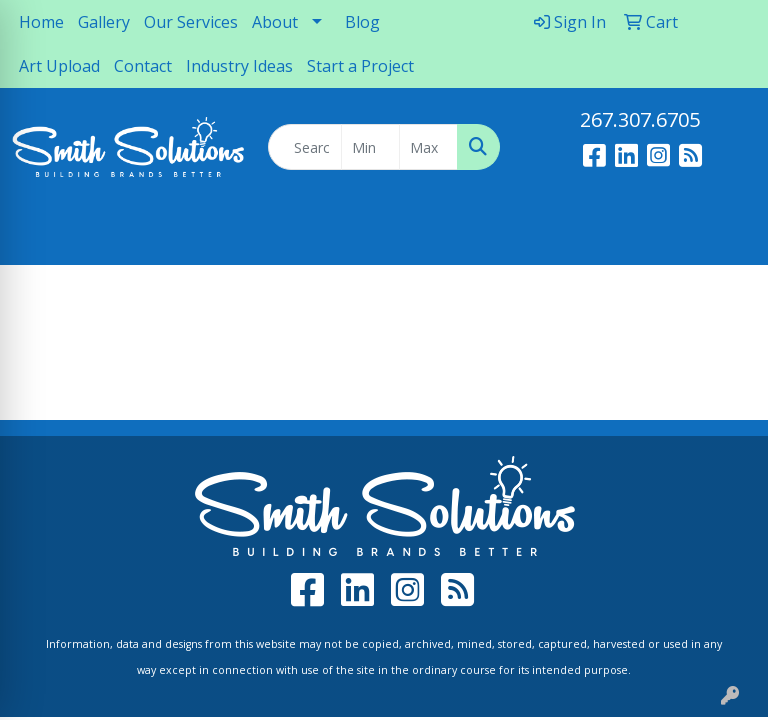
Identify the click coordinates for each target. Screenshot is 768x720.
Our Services (191, 22)
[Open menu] (728, 236)
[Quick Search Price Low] (370, 147)
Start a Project (360, 66)
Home (41, 22)
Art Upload (59, 66)
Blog (362, 22)
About (275, 22)
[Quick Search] (305, 147)
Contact (143, 66)
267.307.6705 (640, 119)
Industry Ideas (239, 66)
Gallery (104, 22)
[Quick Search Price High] (428, 147)
